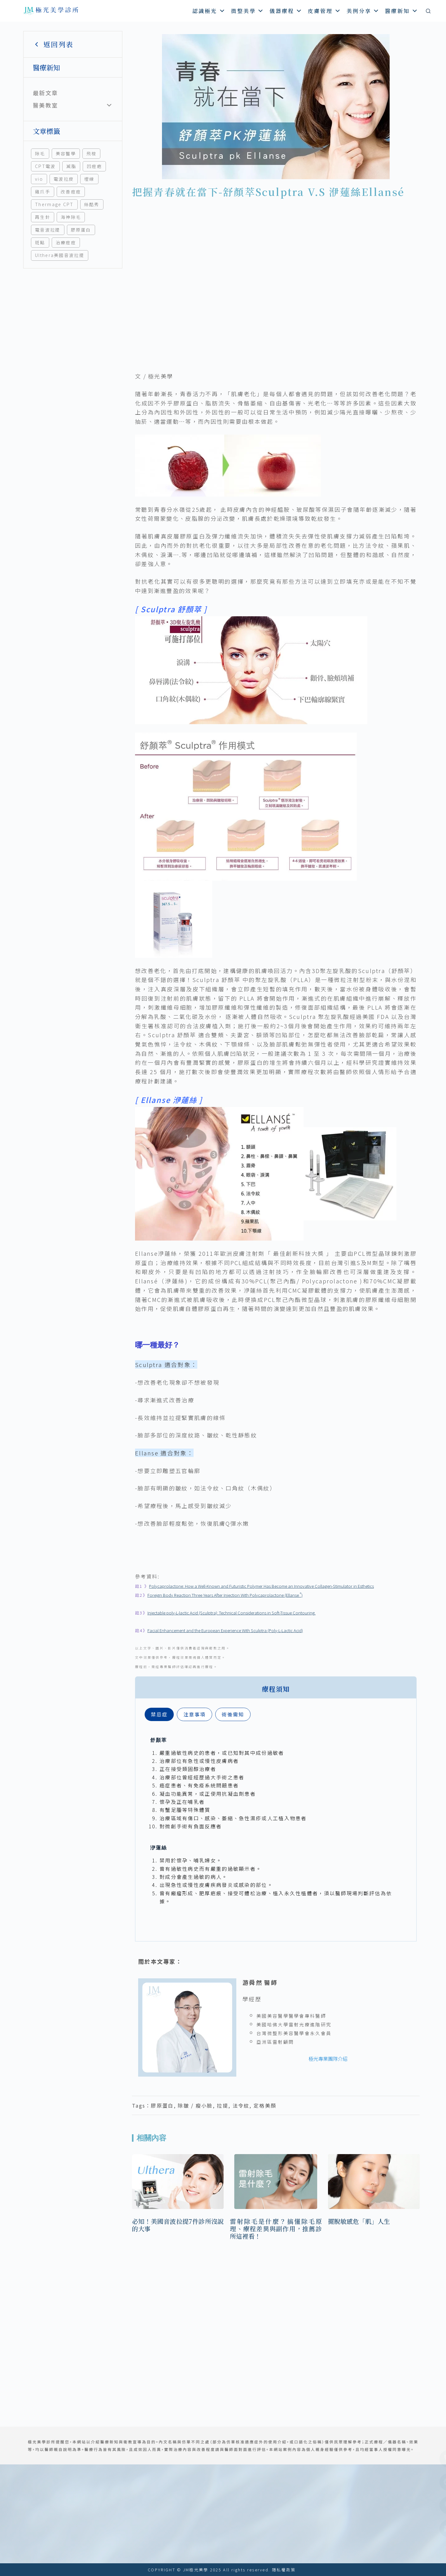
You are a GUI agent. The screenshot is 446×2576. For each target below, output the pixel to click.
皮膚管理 (324, 11)
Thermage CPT (54, 204)
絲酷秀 (91, 204)
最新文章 (45, 93)
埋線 (89, 179)
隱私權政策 (284, 2570)
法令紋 (241, 2105)
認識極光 (208, 11)
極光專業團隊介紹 (328, 2058)
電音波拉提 (47, 230)
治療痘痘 (66, 242)
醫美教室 (45, 105)
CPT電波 (45, 166)
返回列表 (53, 44)
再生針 (42, 217)
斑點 (40, 242)
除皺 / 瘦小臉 (195, 2105)
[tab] (159, 1714)
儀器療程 (286, 11)
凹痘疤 (94, 166)
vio (39, 179)
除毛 (40, 153)
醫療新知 (401, 11)
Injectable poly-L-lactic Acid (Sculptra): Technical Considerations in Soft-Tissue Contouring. (231, 1613)
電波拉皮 (64, 179)
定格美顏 (265, 2105)
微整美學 (247, 11)
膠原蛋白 (81, 230)
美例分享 (363, 11)
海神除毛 (71, 217)
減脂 (71, 166)
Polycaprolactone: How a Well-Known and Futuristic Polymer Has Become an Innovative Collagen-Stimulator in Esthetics (261, 1586)
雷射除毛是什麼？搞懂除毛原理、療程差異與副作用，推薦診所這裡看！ (275, 2229)
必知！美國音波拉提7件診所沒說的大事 (178, 2225)
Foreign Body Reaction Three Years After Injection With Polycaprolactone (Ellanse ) (225, 1595)
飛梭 (91, 153)
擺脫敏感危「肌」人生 (359, 2221)
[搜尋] (428, 11)
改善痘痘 (71, 191)
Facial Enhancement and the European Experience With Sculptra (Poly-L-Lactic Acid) (225, 1630)
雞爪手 (42, 191)
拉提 (222, 2105)
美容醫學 (66, 153)
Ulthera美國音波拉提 (59, 255)
